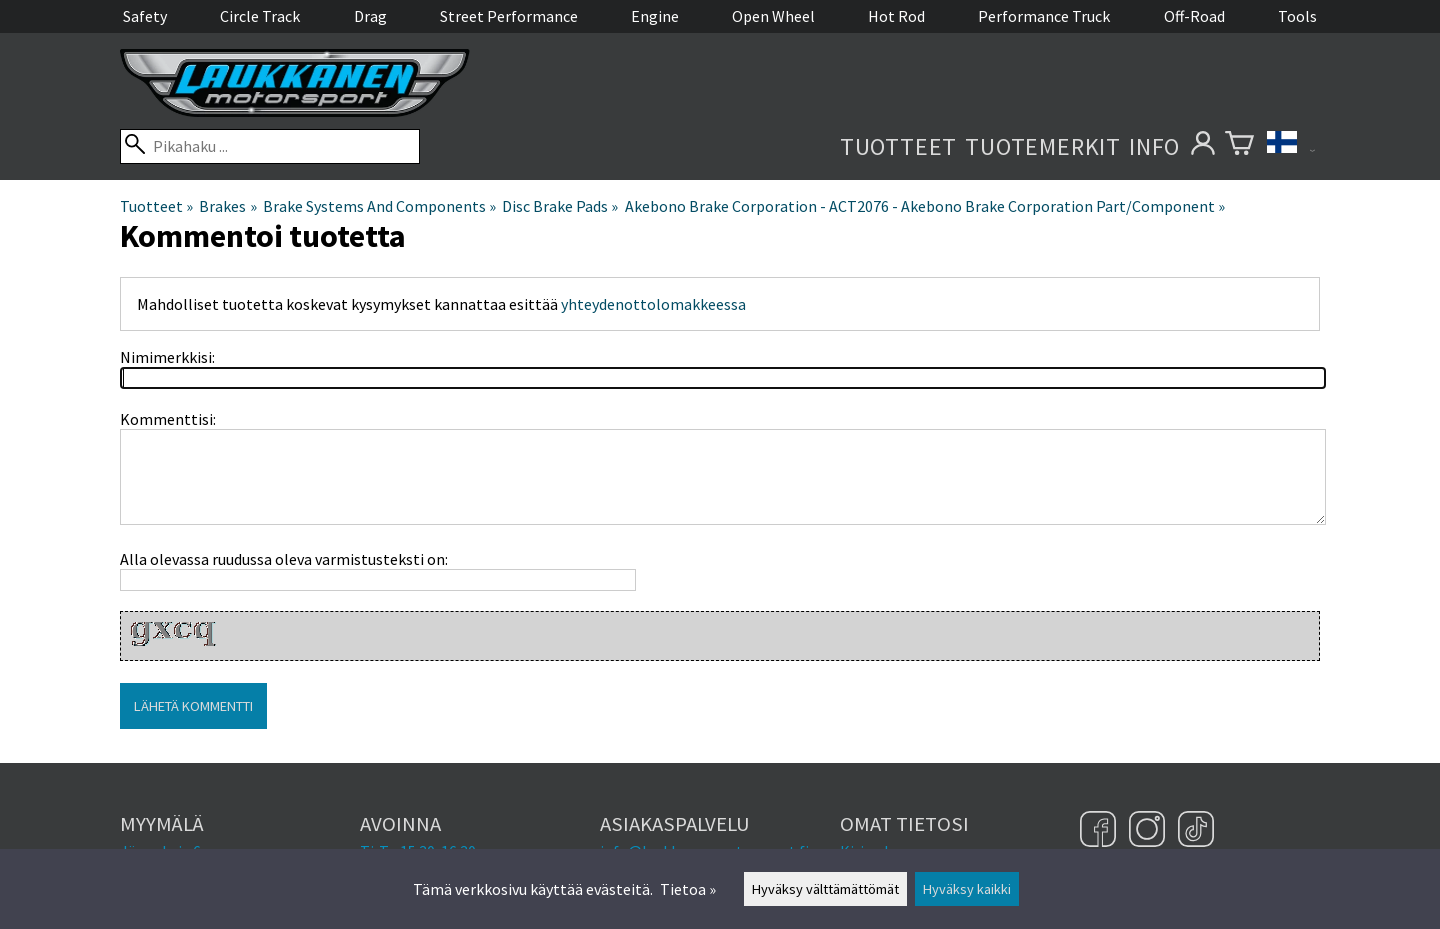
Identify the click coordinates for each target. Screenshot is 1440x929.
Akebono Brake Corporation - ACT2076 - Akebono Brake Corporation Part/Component (925, 206)
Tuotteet (898, 146)
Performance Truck (1044, 16)
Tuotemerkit (1043, 146)
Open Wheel (773, 16)
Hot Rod (896, 16)
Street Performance (509, 16)
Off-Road (1194, 16)
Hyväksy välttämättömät (825, 889)
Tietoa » (688, 889)
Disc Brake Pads (560, 206)
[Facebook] (1100, 831)
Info (1154, 146)
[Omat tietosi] (1202, 146)
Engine (655, 16)
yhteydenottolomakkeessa (653, 304)
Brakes (227, 206)
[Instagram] (1149, 831)
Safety (145, 16)
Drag (370, 16)
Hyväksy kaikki (967, 889)
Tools (1297, 16)
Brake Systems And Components (379, 206)
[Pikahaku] (270, 146)
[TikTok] (1196, 831)
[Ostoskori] (1239, 146)
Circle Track (260, 16)
